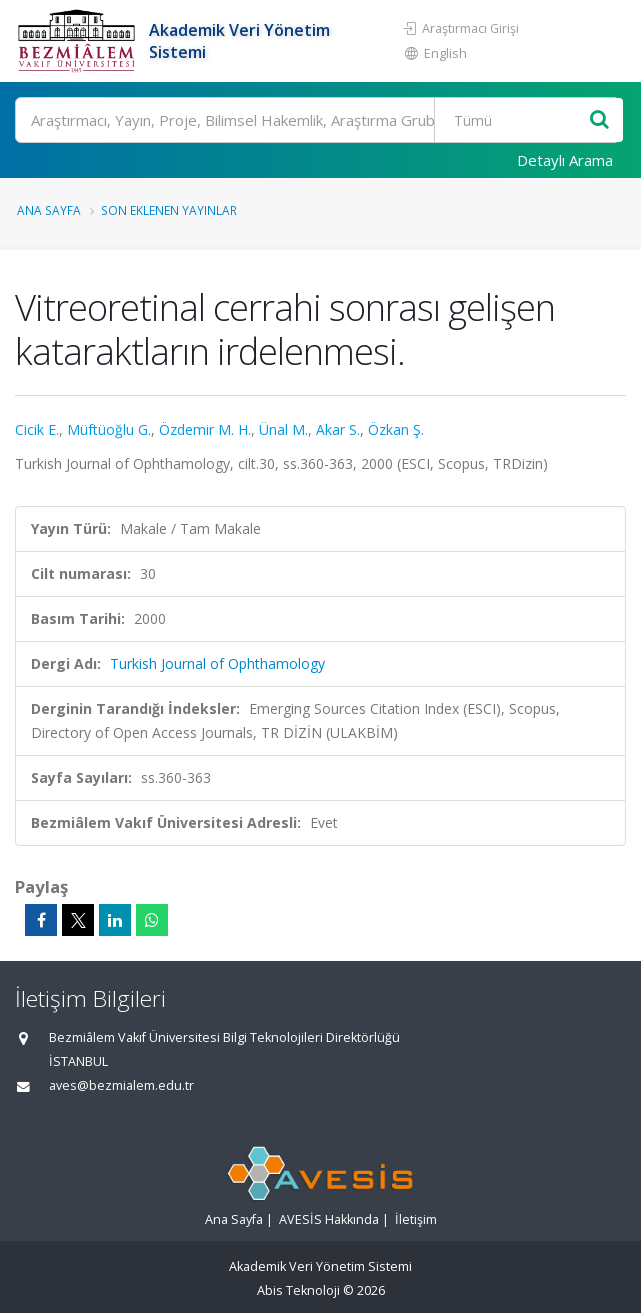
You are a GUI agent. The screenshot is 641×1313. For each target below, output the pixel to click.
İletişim (416, 1219)
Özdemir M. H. (205, 429)
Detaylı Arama (565, 160)
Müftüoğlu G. (109, 429)
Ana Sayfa (49, 210)
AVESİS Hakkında (329, 1219)
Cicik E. (37, 429)
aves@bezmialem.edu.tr (121, 1085)
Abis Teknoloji (298, 1290)
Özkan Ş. (396, 429)
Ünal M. (283, 429)
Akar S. (338, 429)
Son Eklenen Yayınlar (169, 210)
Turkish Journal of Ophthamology (217, 663)
